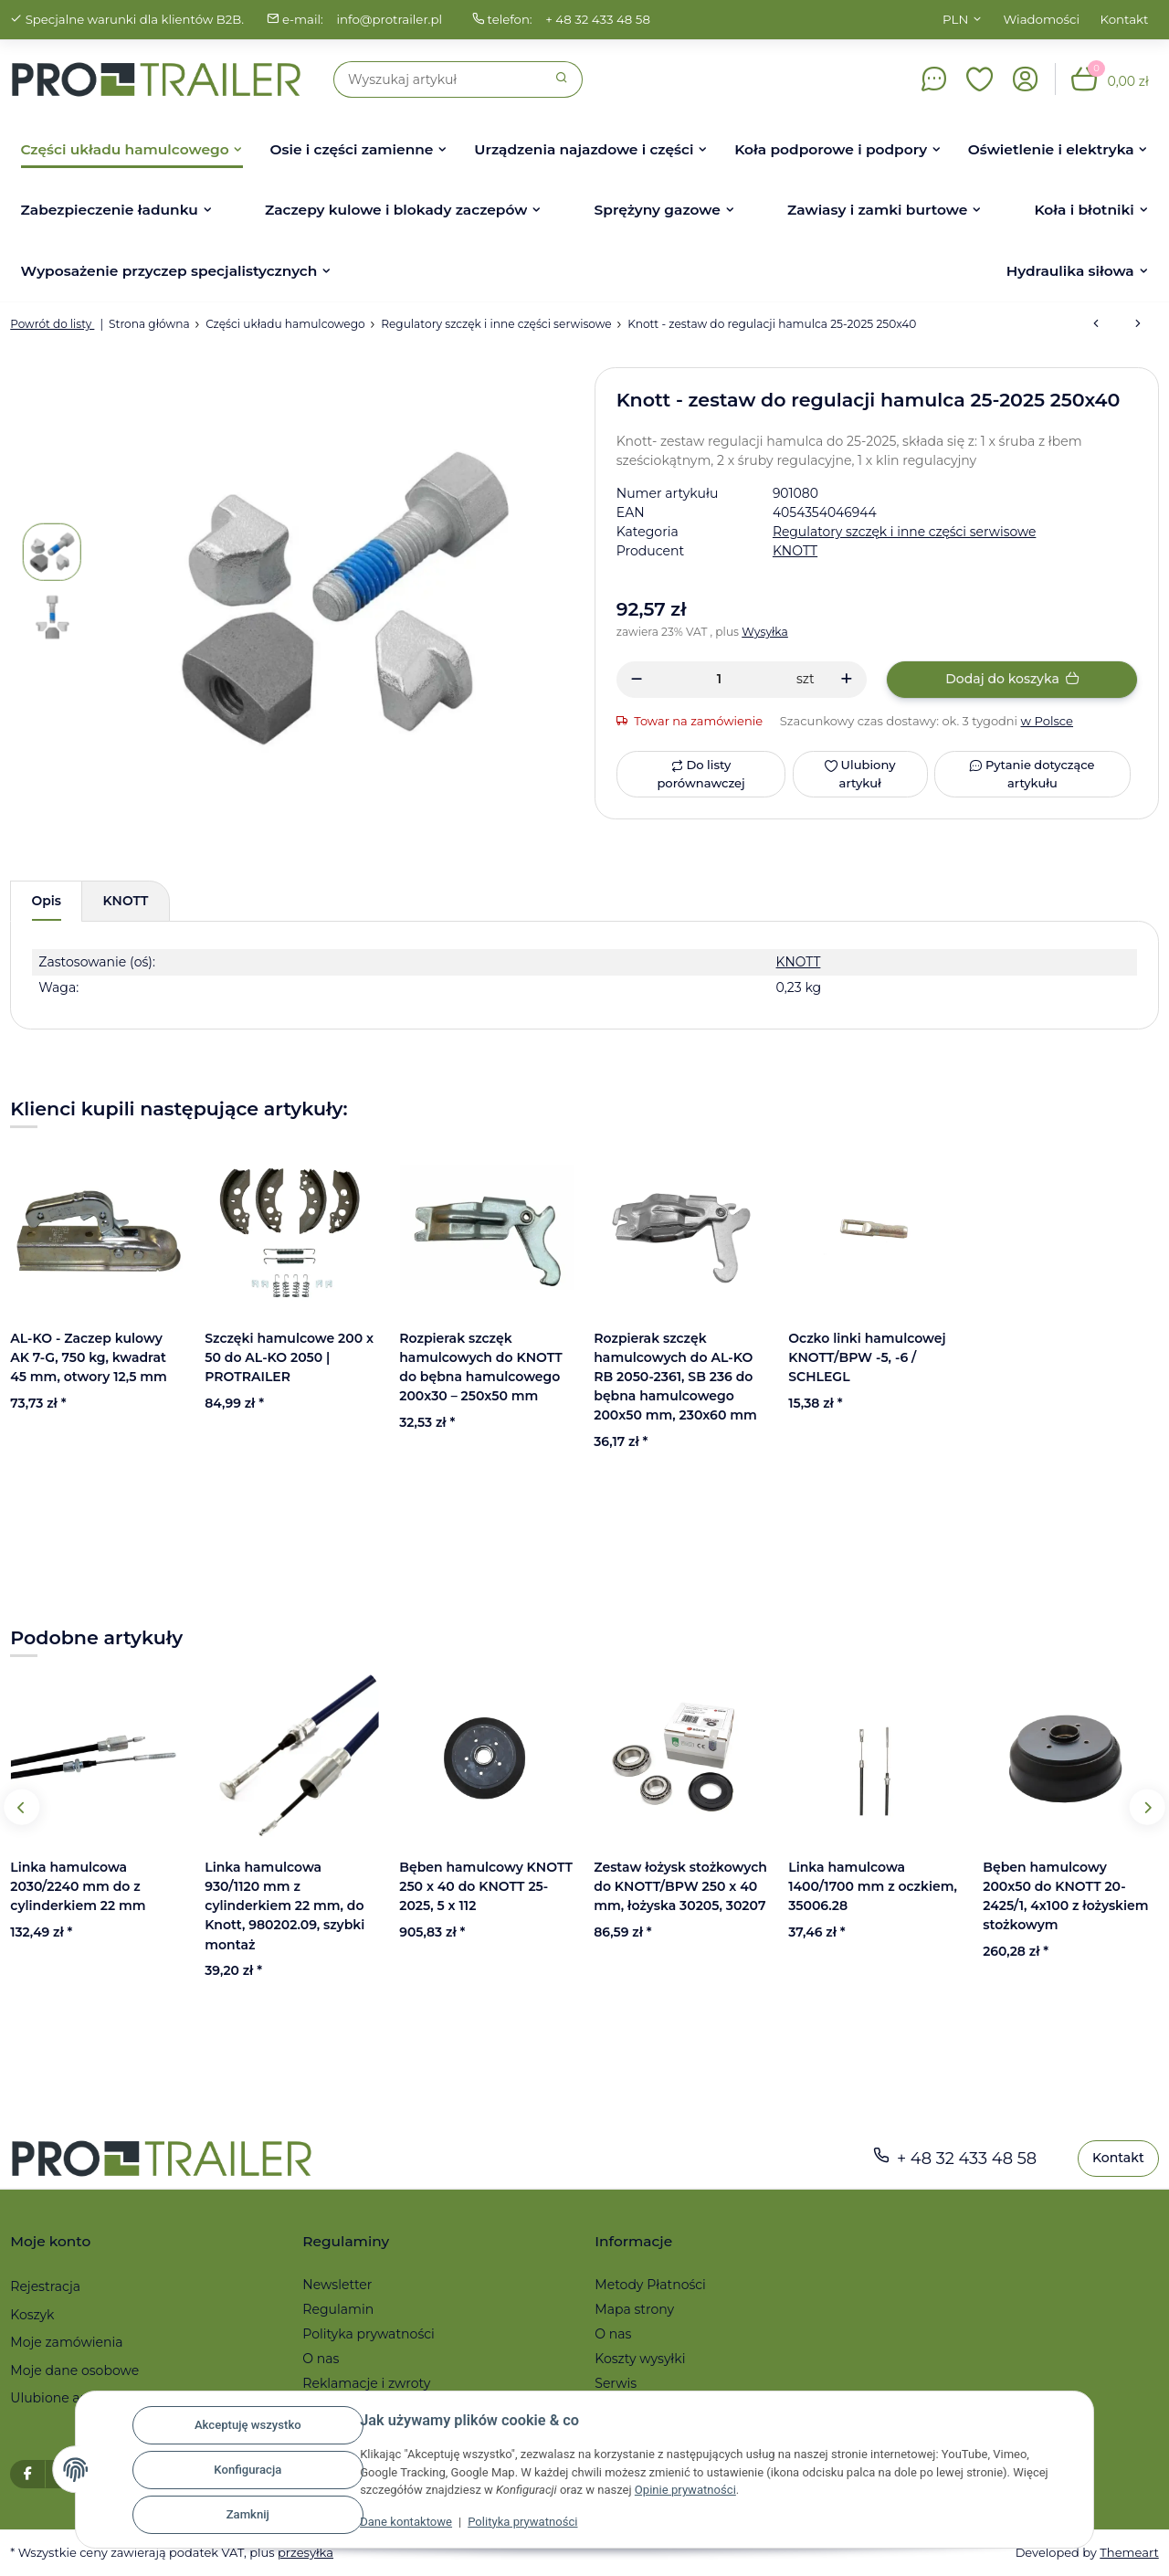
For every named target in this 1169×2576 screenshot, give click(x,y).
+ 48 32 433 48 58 (601, 19)
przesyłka (308, 2552)
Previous (22, 1807)
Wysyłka (766, 632)
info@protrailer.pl (392, 19)
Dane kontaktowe (404, 2522)
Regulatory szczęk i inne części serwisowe (905, 531)
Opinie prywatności (684, 2490)
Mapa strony (634, 2310)
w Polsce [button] (1049, 720)
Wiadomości (1042, 19)
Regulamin (338, 2310)
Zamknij (245, 2515)
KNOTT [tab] (127, 900)
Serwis (616, 2384)
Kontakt (1125, 19)
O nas (320, 2359)
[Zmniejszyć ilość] (637, 679)
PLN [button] (955, 19)
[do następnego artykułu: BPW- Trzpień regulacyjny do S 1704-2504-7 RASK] (1138, 324)
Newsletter (337, 2284)
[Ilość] (719, 679)
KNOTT (796, 962)
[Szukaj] (437, 79)
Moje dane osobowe (74, 2370)
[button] (980, 79)
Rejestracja (45, 2286)
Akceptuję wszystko (245, 2426)
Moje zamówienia (66, 2343)
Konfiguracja (245, 2470)
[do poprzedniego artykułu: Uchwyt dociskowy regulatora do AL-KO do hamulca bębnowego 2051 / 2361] (1096, 324)
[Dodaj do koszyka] (1012, 679)
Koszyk (32, 2315)
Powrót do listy (52, 324)
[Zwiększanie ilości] (846, 679)
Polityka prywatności (520, 2522)
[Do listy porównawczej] (700, 774)
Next (1146, 1807)
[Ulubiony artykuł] (859, 774)
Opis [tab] (47, 900)
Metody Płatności (650, 2284)
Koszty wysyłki (640, 2359)
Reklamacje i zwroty (366, 2384)
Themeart (1129, 2552)
